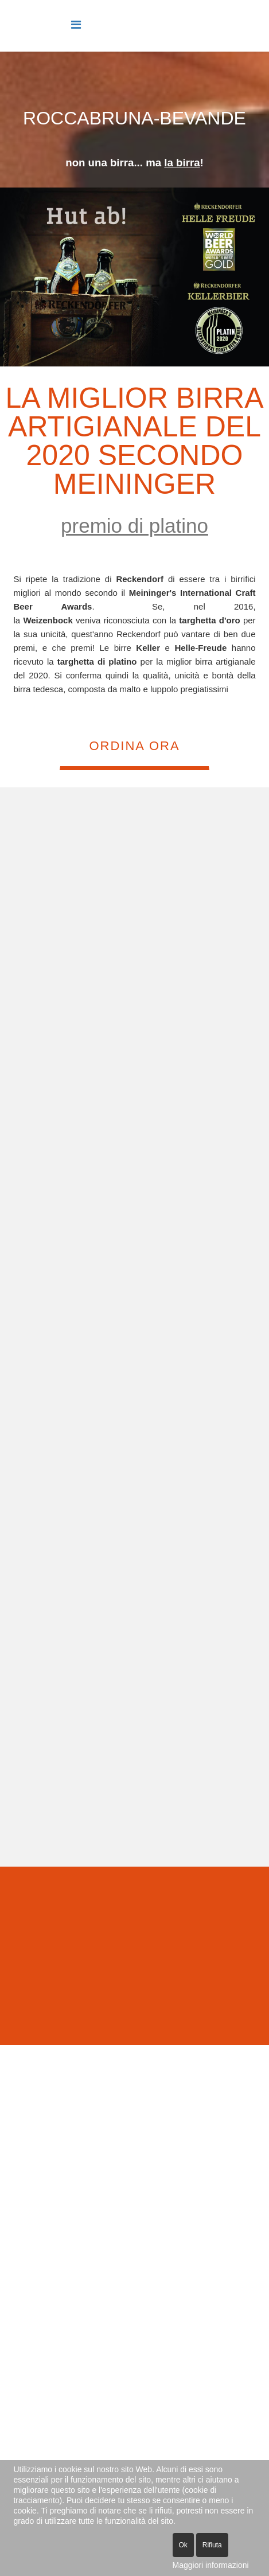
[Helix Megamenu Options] (76, 25)
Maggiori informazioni (211, 2565)
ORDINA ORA (134, 746)
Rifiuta (212, 2545)
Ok (183, 2545)
